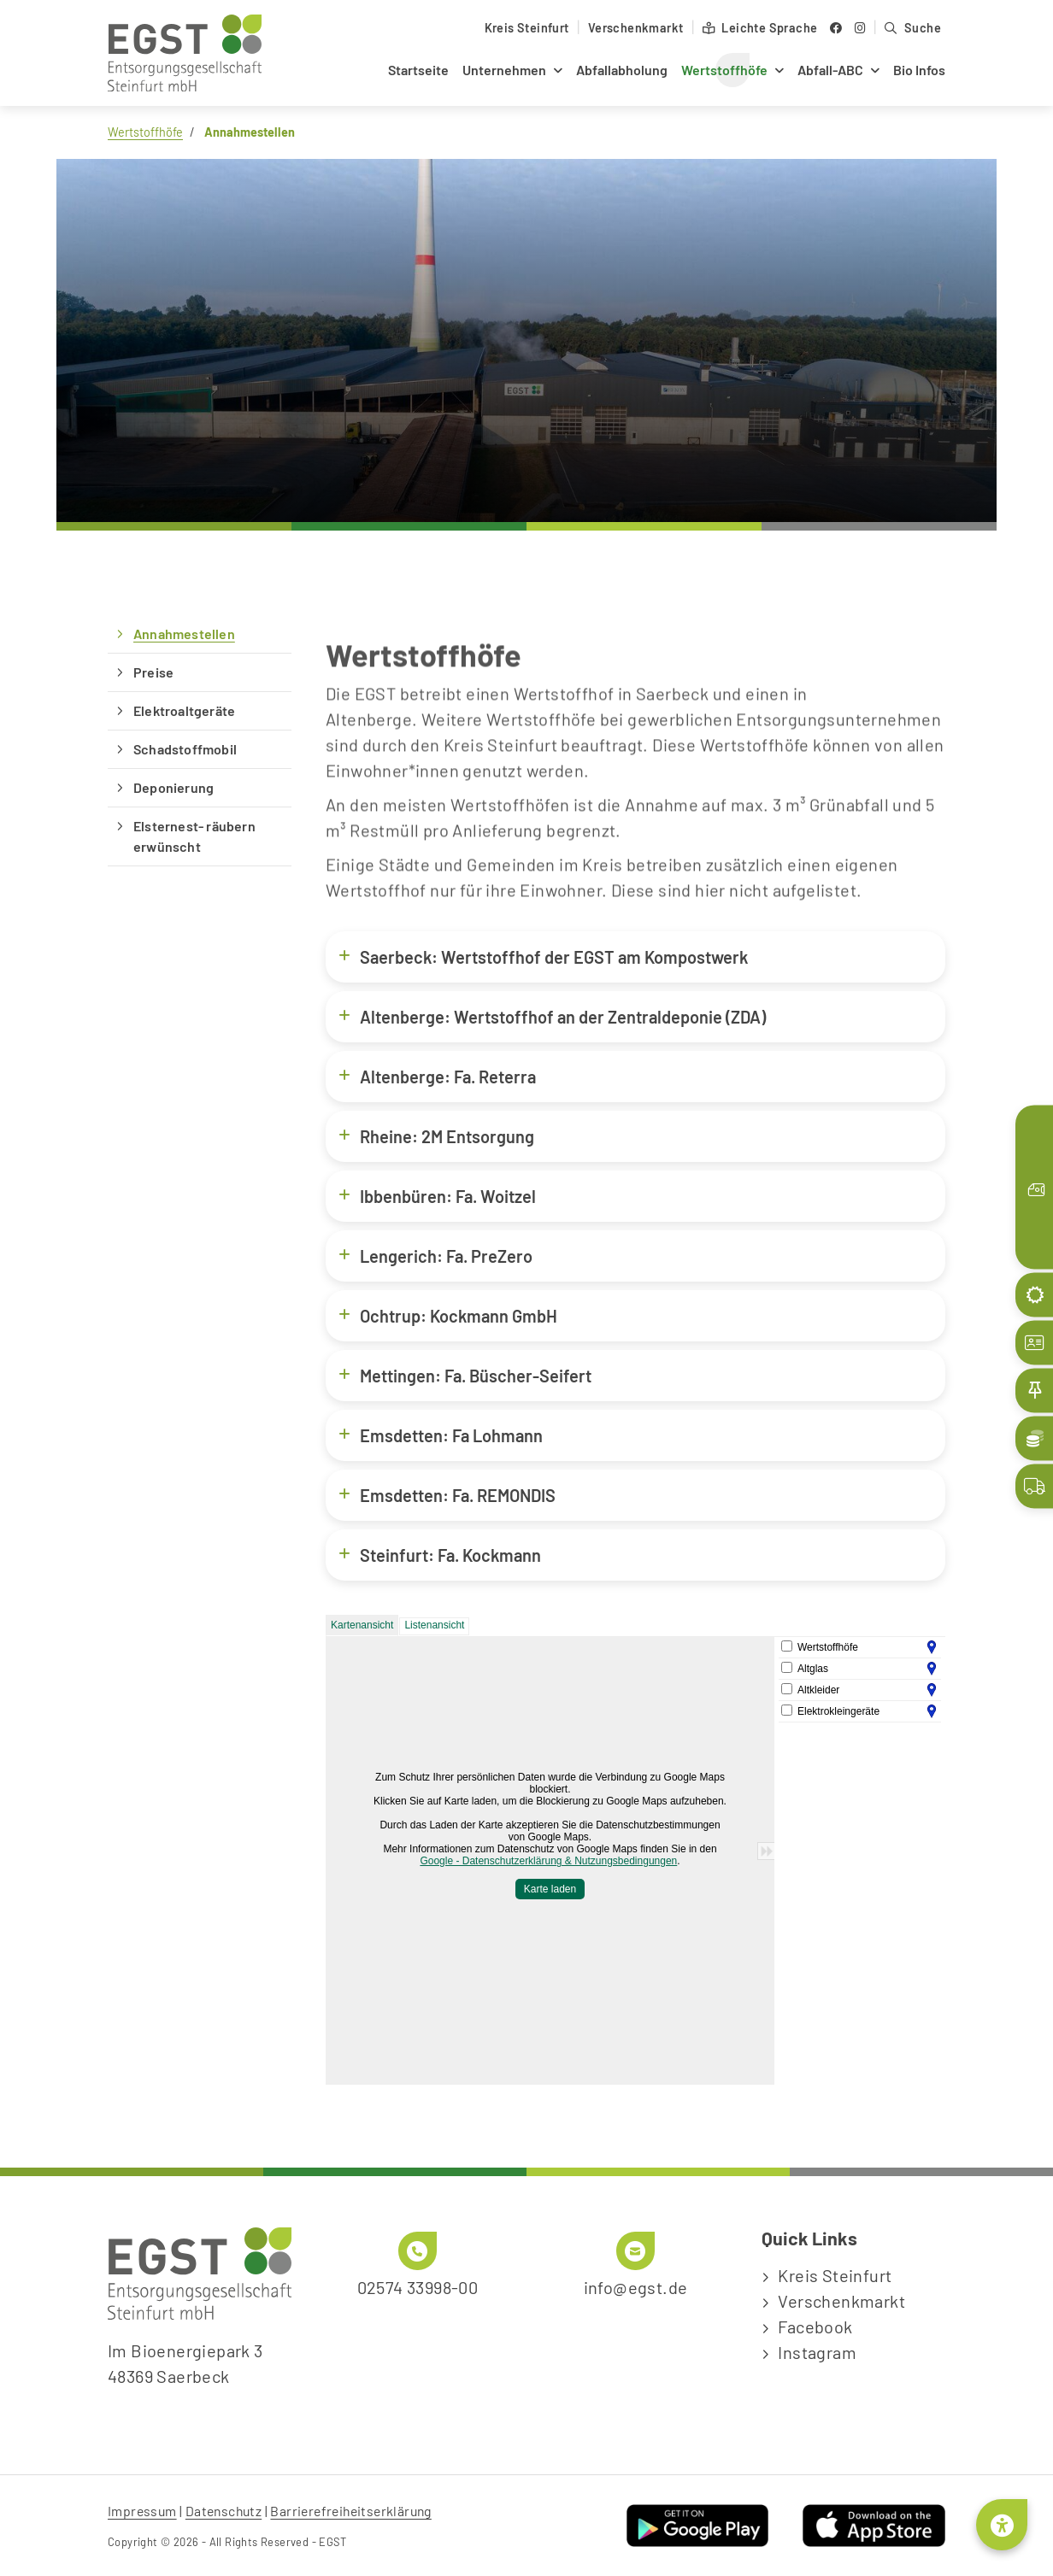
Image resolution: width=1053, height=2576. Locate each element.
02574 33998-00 (418, 2287)
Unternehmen (504, 70)
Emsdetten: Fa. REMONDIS (447, 1494)
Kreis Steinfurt (527, 28)
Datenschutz (223, 2511)
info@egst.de (636, 2287)
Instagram (817, 2352)
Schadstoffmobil (185, 749)
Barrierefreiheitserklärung (350, 2511)
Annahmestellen (184, 633)
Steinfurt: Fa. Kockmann (439, 1554)
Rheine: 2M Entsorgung (436, 1136)
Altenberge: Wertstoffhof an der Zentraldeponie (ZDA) (552, 1016)
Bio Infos (919, 70)
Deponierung (173, 787)
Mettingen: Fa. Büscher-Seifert (464, 1375)
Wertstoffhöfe (724, 70)
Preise (153, 672)
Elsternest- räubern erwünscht (194, 836)
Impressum (142, 2511)
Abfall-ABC (830, 70)
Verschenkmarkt (636, 28)
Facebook (815, 2326)
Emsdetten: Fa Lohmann (440, 1435)
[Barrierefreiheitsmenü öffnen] (1001, 2524)
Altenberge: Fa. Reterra (437, 1076)
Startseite (418, 70)
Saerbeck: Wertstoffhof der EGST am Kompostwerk (543, 956)
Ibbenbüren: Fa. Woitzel (437, 1195)
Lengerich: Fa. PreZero (435, 1255)
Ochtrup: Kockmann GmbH (447, 1315)
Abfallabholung (622, 70)
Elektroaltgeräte (184, 710)
